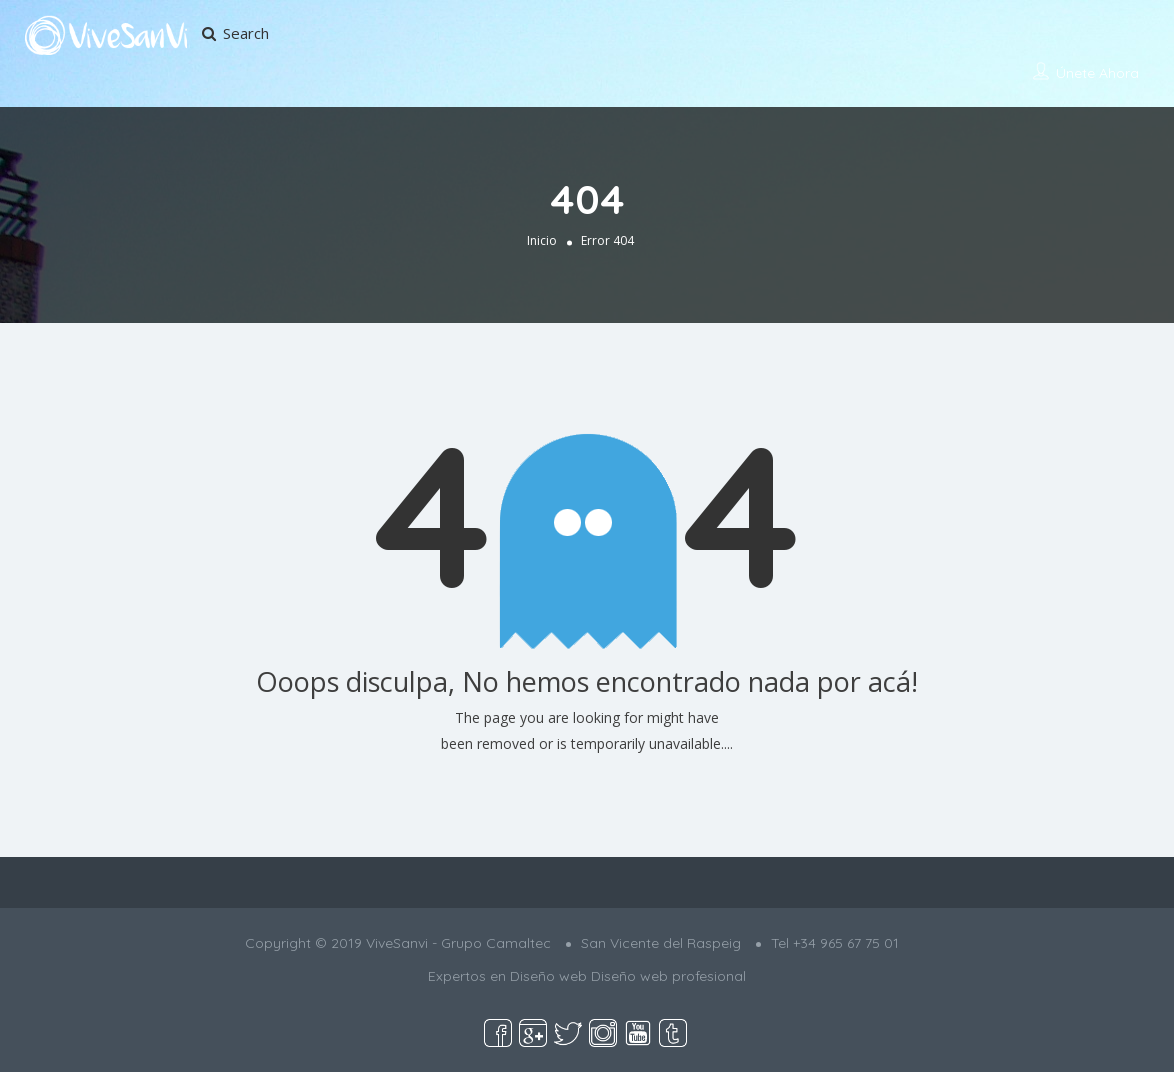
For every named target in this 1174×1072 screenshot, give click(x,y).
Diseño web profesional (668, 976)
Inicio (542, 240)
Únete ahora (1097, 73)
